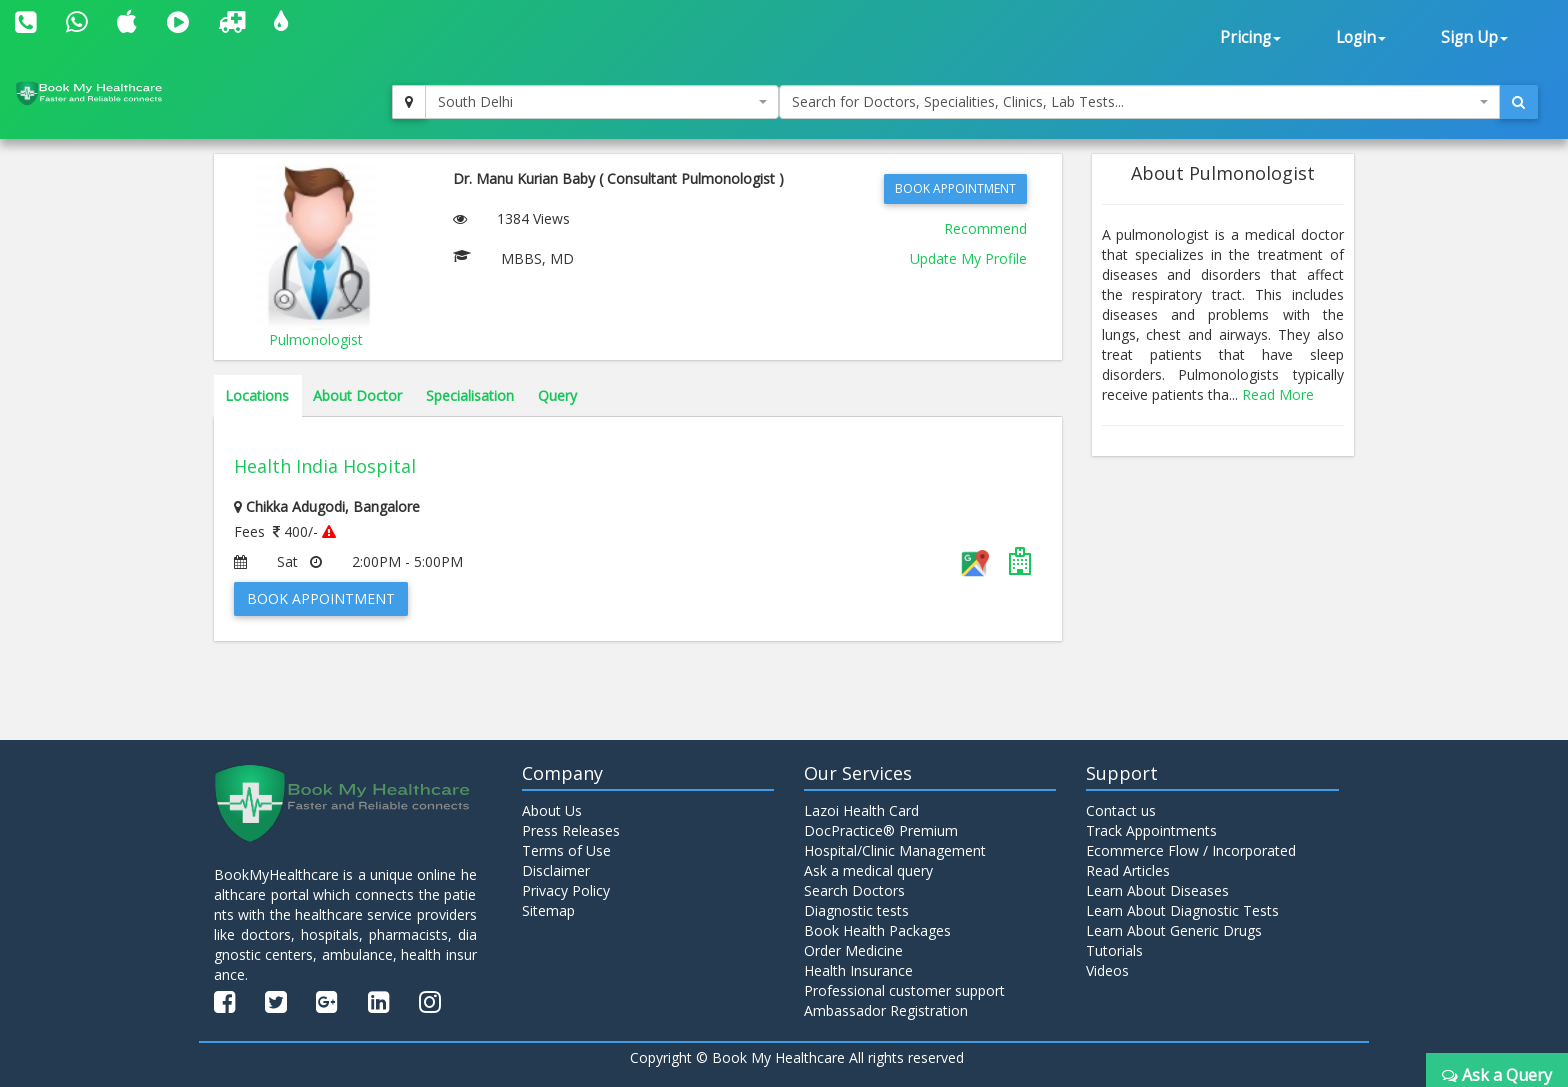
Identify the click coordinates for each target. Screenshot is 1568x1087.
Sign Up (1474, 37)
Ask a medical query (868, 870)
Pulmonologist (316, 339)
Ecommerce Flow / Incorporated (1191, 850)
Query (557, 395)
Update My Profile (968, 258)
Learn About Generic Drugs (1174, 930)
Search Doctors (854, 890)
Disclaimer (556, 870)
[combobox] (602, 102)
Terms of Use (566, 850)
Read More (1278, 394)
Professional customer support (904, 990)
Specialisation (470, 395)
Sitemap (548, 910)
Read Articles (1128, 870)
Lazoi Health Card (861, 810)
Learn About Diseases (1157, 890)
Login (1361, 37)
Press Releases (571, 830)
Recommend (985, 228)
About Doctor (357, 395)
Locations (257, 395)
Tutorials (1114, 950)
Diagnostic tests (856, 910)
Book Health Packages (877, 930)
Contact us (1121, 810)
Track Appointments (1151, 830)
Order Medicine (853, 950)
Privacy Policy (566, 890)
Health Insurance (858, 970)
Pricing (1250, 37)
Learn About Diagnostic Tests (1182, 910)
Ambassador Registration (886, 1010)
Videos (1107, 970)
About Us (552, 810)
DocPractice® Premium (881, 830)
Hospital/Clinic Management (895, 850)
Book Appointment (955, 188)
